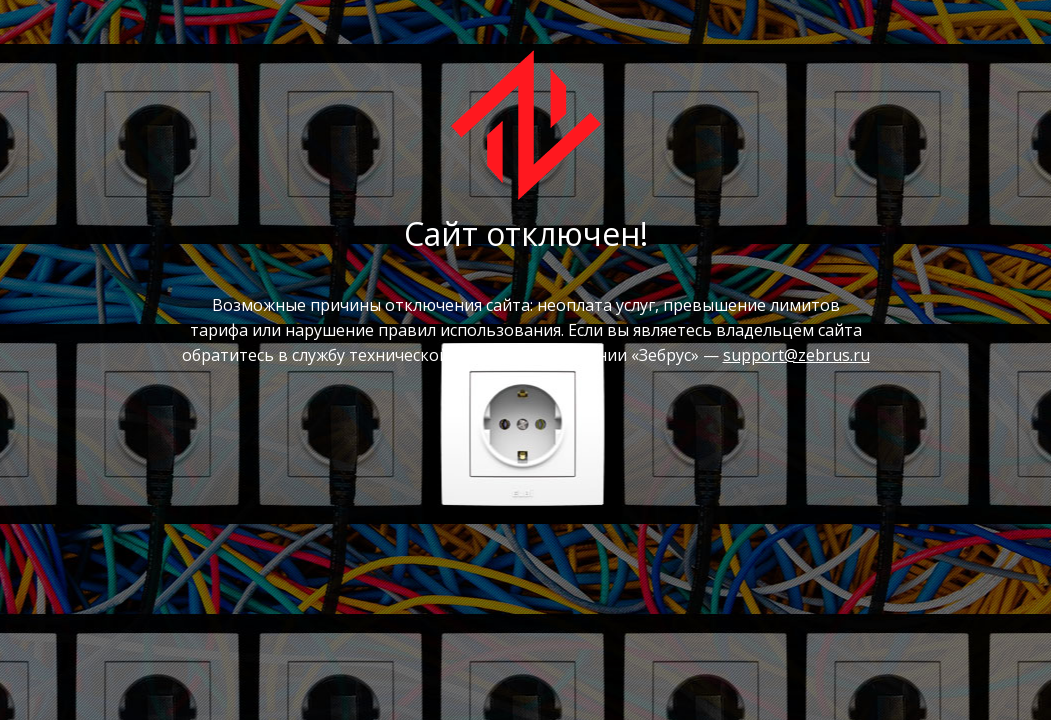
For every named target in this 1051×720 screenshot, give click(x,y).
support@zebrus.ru (796, 355)
